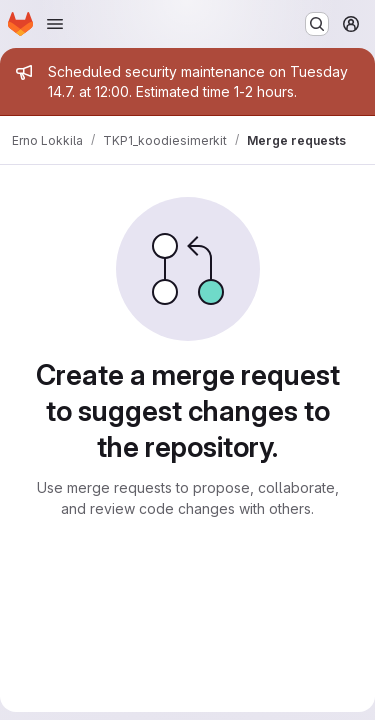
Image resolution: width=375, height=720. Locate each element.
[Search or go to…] (317, 24)
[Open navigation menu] (55, 24)
